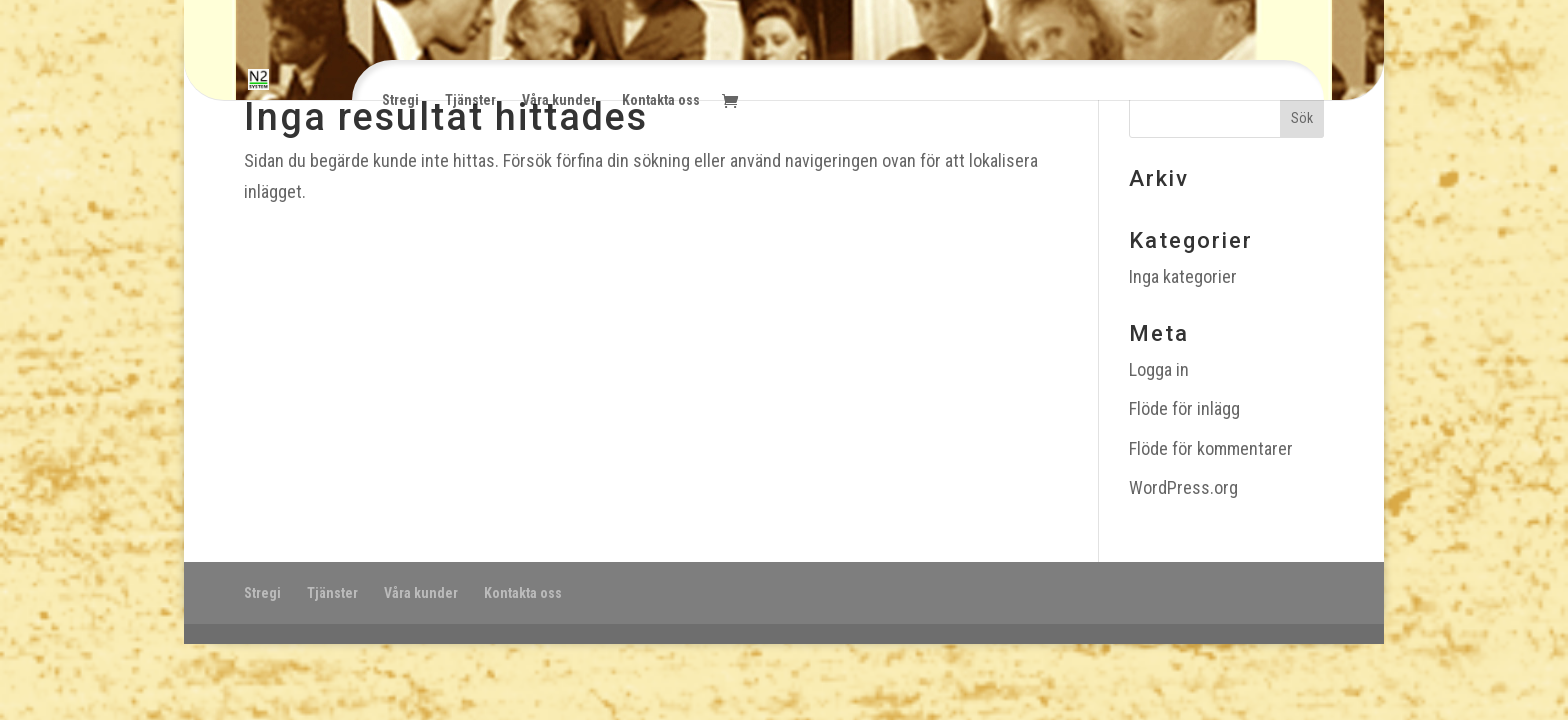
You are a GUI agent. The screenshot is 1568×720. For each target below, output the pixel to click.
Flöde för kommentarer (1211, 448)
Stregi (400, 100)
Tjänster (470, 100)
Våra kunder (559, 100)
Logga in (1159, 369)
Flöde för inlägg (1184, 408)
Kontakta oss (661, 100)
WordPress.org (1183, 487)
